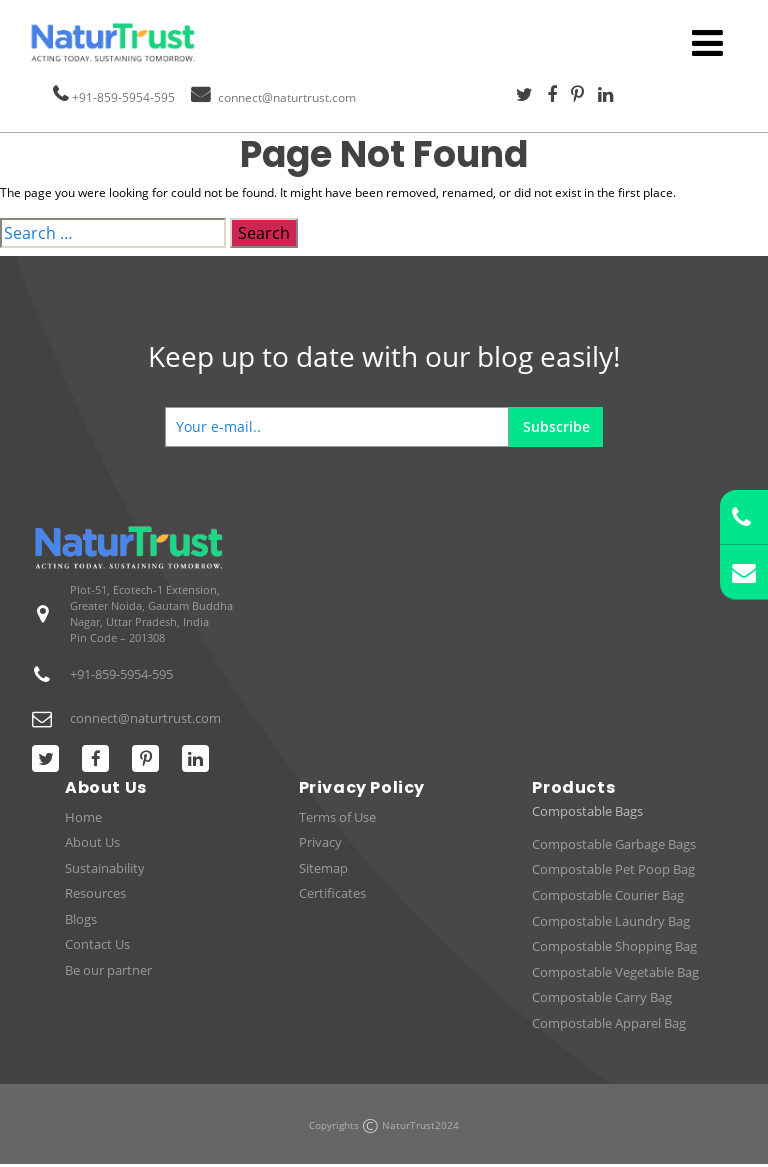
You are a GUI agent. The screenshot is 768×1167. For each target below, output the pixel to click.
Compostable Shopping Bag (614, 946)
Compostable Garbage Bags (614, 844)
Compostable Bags (587, 811)
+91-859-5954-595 (123, 97)
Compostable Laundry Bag (611, 921)
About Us (92, 842)
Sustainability (105, 868)
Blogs (81, 919)
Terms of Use (337, 817)
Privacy (320, 842)
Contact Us (97, 944)
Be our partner (108, 970)
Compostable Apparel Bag (609, 1023)
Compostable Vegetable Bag (615, 972)
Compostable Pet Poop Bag (613, 869)
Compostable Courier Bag (608, 895)
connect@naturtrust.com (287, 97)
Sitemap (323, 868)
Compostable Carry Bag (602, 997)
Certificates (332, 893)
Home (83, 817)
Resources (95, 893)
